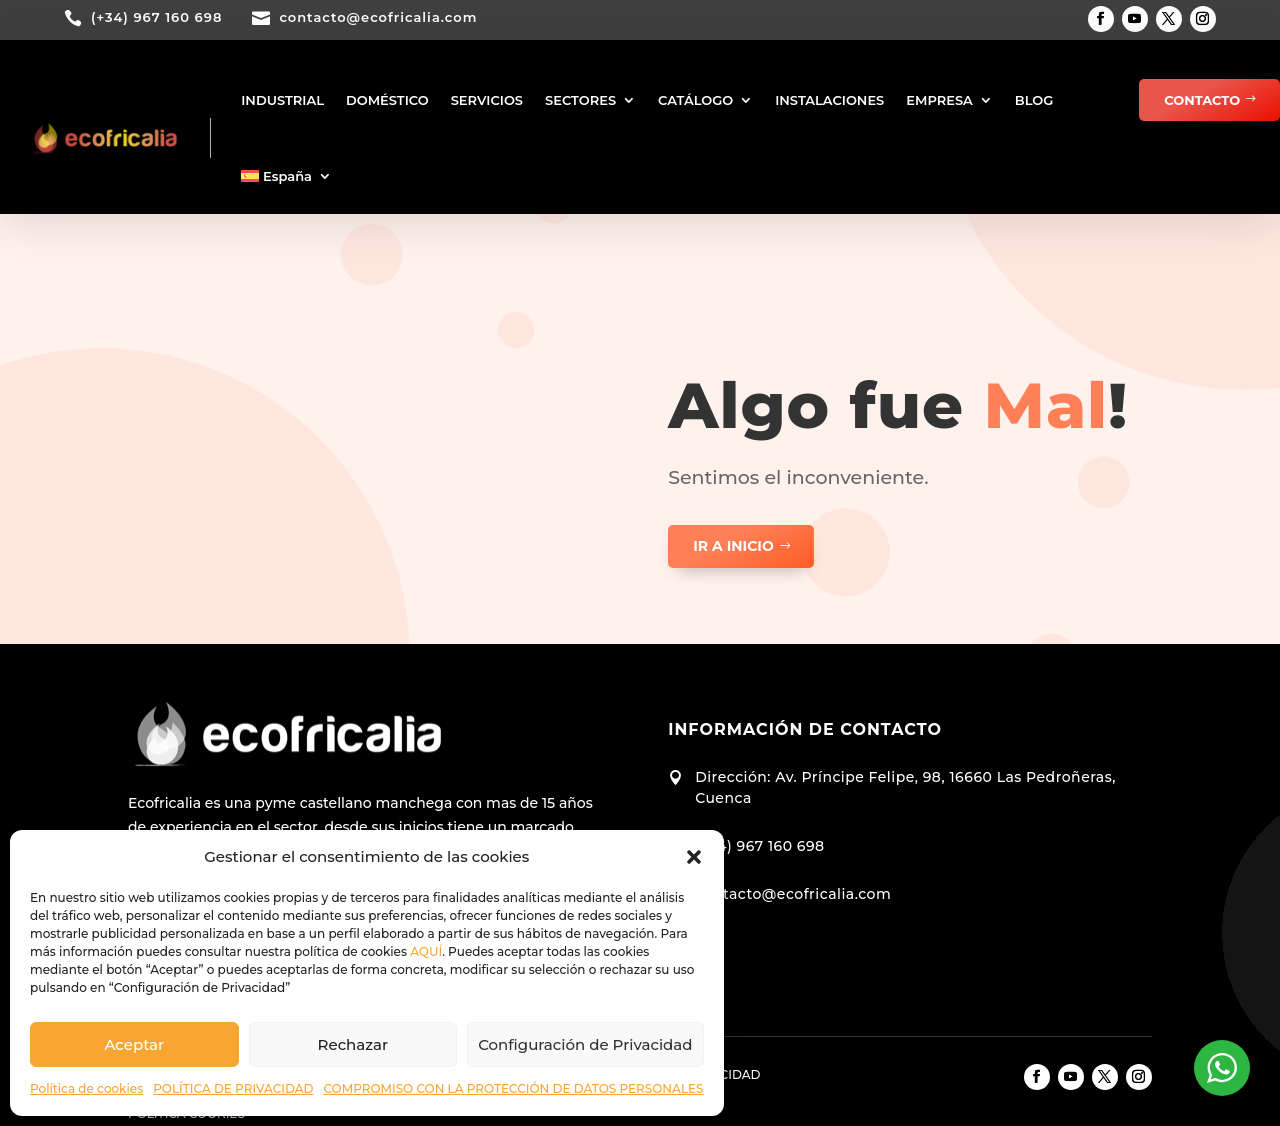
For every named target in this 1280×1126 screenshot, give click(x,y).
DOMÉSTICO (387, 100)
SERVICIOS (487, 100)
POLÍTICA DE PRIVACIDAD (233, 1088)
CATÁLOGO (695, 100)
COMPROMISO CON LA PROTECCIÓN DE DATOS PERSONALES (513, 1088)
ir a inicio (733, 546)
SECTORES (580, 100)
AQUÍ (426, 951)
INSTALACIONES (829, 100)
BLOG (1034, 100)
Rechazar (353, 1044)
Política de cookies (86, 1088)
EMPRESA (939, 100)
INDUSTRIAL (282, 100)
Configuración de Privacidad (585, 1044)
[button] (694, 857)
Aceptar (134, 1044)
